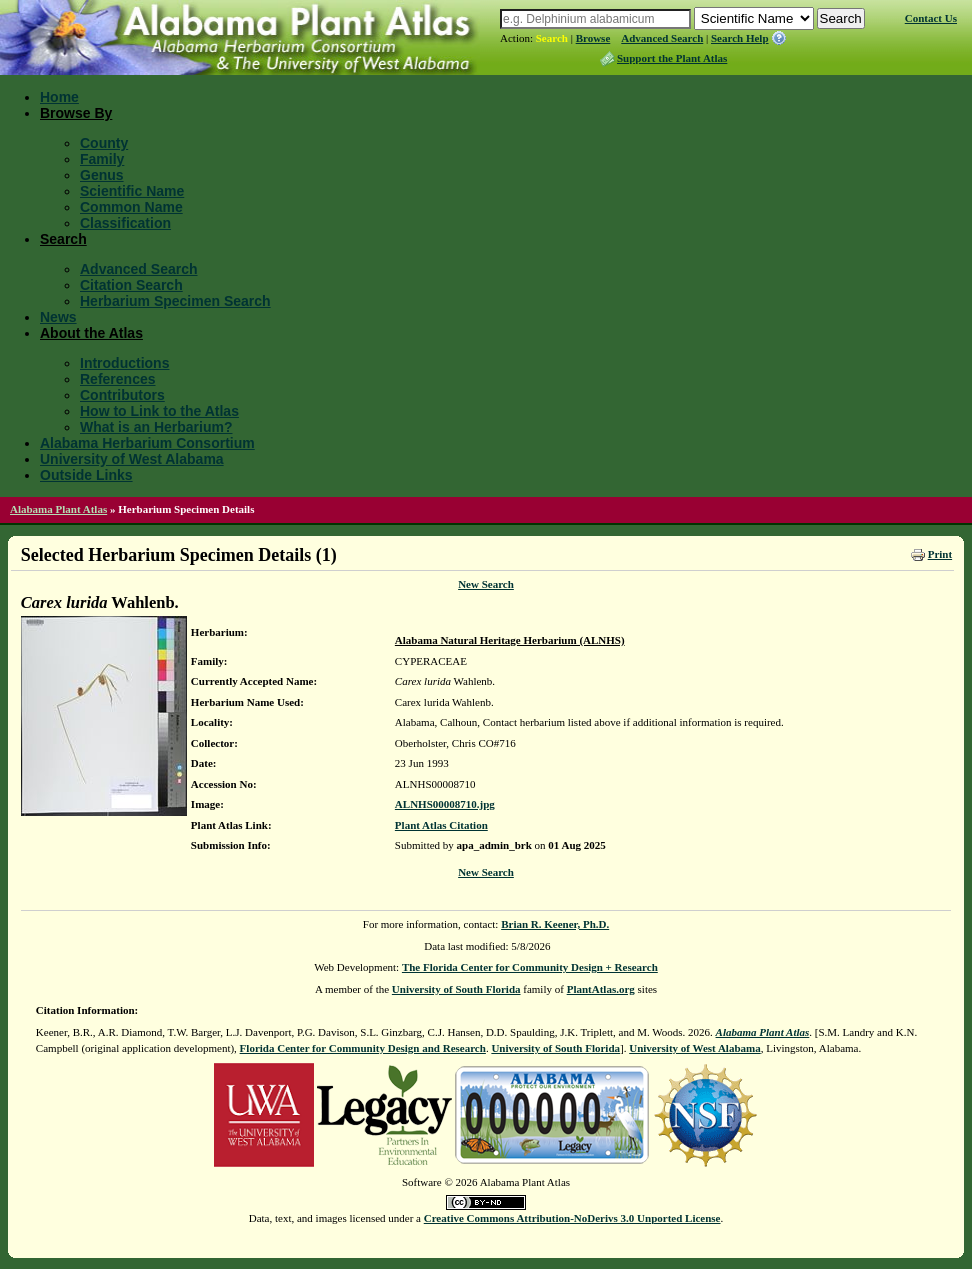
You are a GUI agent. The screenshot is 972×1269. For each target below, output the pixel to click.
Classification (125, 223)
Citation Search (131, 285)
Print (940, 554)
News (58, 317)
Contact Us (931, 18)
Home (59, 97)
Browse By (76, 113)
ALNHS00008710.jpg (445, 804)
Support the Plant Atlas (672, 58)
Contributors (122, 395)
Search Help (740, 38)
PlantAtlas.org (601, 989)
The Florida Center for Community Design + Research (530, 967)
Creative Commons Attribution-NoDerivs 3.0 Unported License (572, 1218)
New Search (486, 584)
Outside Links (86, 475)
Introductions (124, 363)
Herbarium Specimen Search (175, 301)
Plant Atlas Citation (441, 825)
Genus (102, 175)
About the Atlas (91, 333)
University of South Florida (456, 989)
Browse (593, 38)
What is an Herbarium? (156, 427)
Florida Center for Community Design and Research (363, 1048)
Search (552, 38)
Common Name (131, 207)
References (118, 379)
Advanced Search (662, 38)
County (104, 143)
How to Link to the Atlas (159, 411)
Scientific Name (132, 191)
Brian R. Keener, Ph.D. (555, 924)
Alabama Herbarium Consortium (147, 443)
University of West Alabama (132, 459)
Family (102, 159)
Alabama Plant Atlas (58, 509)
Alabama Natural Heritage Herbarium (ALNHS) (510, 640)
